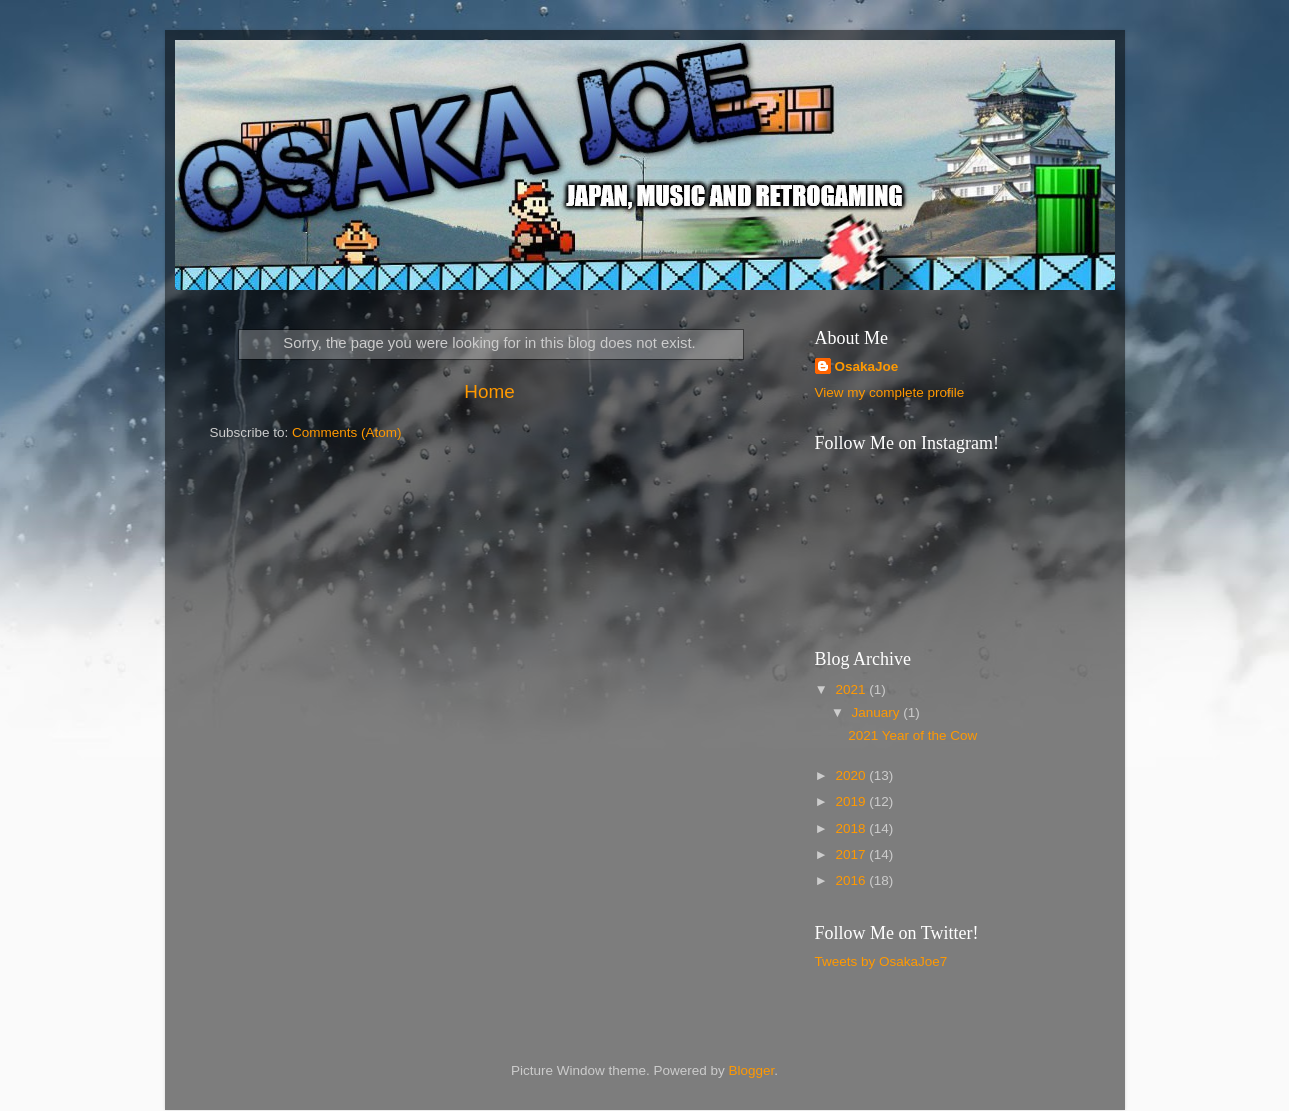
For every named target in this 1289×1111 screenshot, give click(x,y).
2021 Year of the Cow (912, 735)
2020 (852, 775)
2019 (852, 801)
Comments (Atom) (347, 432)
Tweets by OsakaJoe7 (881, 961)
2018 (852, 828)
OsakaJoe (867, 366)
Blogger (752, 1070)
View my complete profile (890, 392)
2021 (852, 689)
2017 (852, 854)
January (878, 712)
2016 (852, 880)
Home (489, 391)
